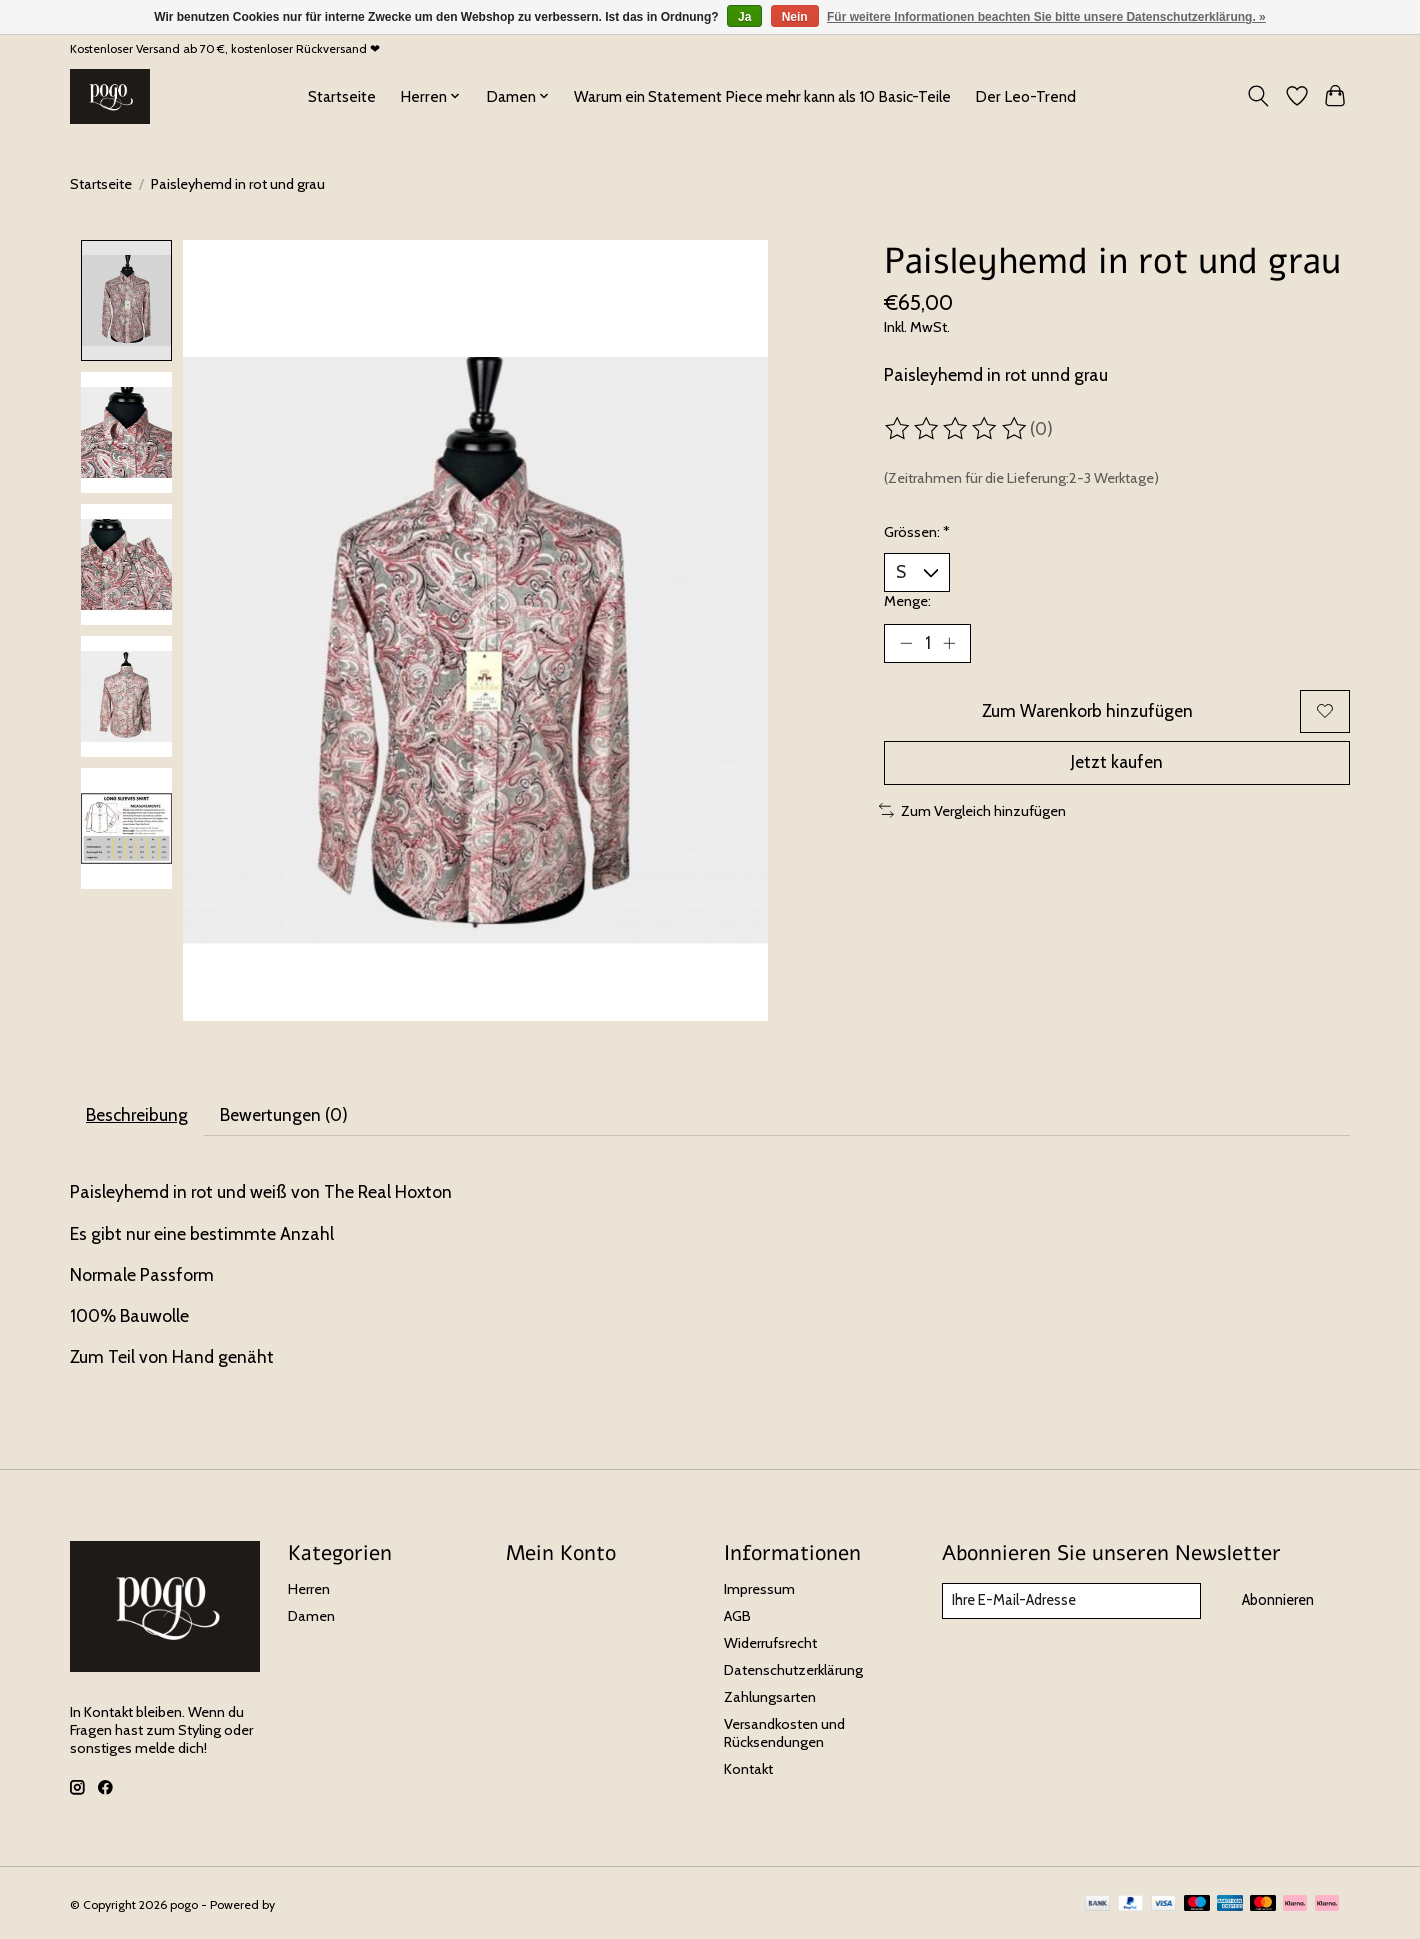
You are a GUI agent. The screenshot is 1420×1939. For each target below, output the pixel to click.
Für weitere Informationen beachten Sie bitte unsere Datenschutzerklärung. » (1046, 17)
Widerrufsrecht (770, 1644)
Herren (309, 1590)
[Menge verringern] (906, 644)
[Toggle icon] (1258, 96)
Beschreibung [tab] (138, 1114)
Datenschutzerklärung (793, 1671)
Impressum (759, 1590)
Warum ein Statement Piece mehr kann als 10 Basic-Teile (762, 96)
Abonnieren (1277, 1601)
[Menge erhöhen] (950, 644)
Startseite (342, 96)
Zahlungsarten (770, 1698)
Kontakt (748, 1771)
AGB (737, 1617)
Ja (744, 17)
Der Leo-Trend (1025, 96)
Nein (795, 17)
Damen (311, 1617)
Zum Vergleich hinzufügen (972, 813)
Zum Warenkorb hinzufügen (1087, 712)
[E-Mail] (1071, 1602)
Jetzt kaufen (1116, 765)
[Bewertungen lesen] (957, 429)
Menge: (907, 601)
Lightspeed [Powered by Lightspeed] (308, 1905)
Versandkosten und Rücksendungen (784, 1734)
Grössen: (917, 532)
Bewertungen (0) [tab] (286, 1114)
